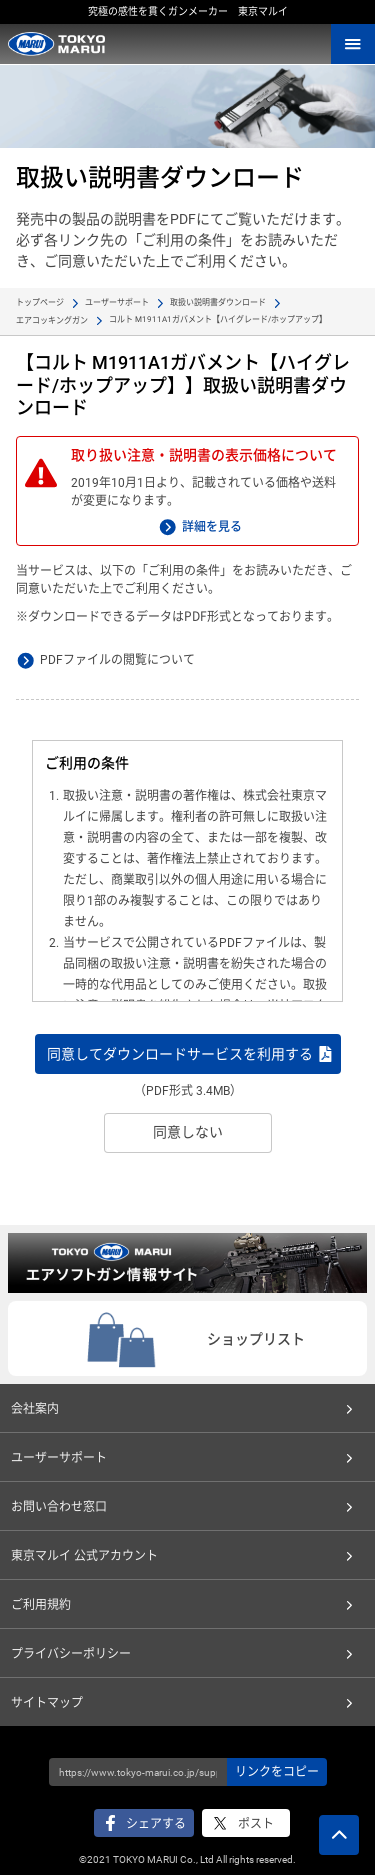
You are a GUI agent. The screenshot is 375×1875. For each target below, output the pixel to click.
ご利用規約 (41, 1605)
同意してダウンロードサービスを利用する (180, 1054)
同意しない (188, 1132)
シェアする (156, 1824)
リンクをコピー (277, 1772)
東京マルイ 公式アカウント (84, 1556)
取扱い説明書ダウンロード (218, 302)
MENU (353, 44)
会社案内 (35, 1409)
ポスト (256, 1824)
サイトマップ (47, 1703)
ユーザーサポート (117, 302)
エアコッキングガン (52, 320)
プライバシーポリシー (71, 1654)
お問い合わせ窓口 (59, 1507)
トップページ (40, 302)
